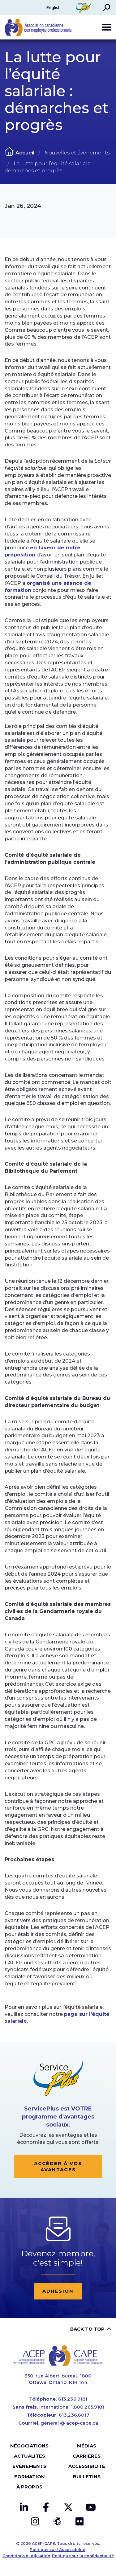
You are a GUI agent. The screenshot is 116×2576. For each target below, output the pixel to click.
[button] (106, 7)
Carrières (87, 2456)
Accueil (24, 153)
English (53, 7)
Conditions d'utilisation (26, 2555)
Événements (29, 2466)
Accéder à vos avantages (58, 2166)
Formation (29, 2477)
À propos (29, 2487)
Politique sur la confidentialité (83, 2555)
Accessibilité (86, 2466)
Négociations (29, 2446)
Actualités (29, 2456)
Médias (86, 2446)
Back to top (87, 2329)
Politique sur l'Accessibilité (57, 2549)
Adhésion (58, 2291)
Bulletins (87, 2477)
